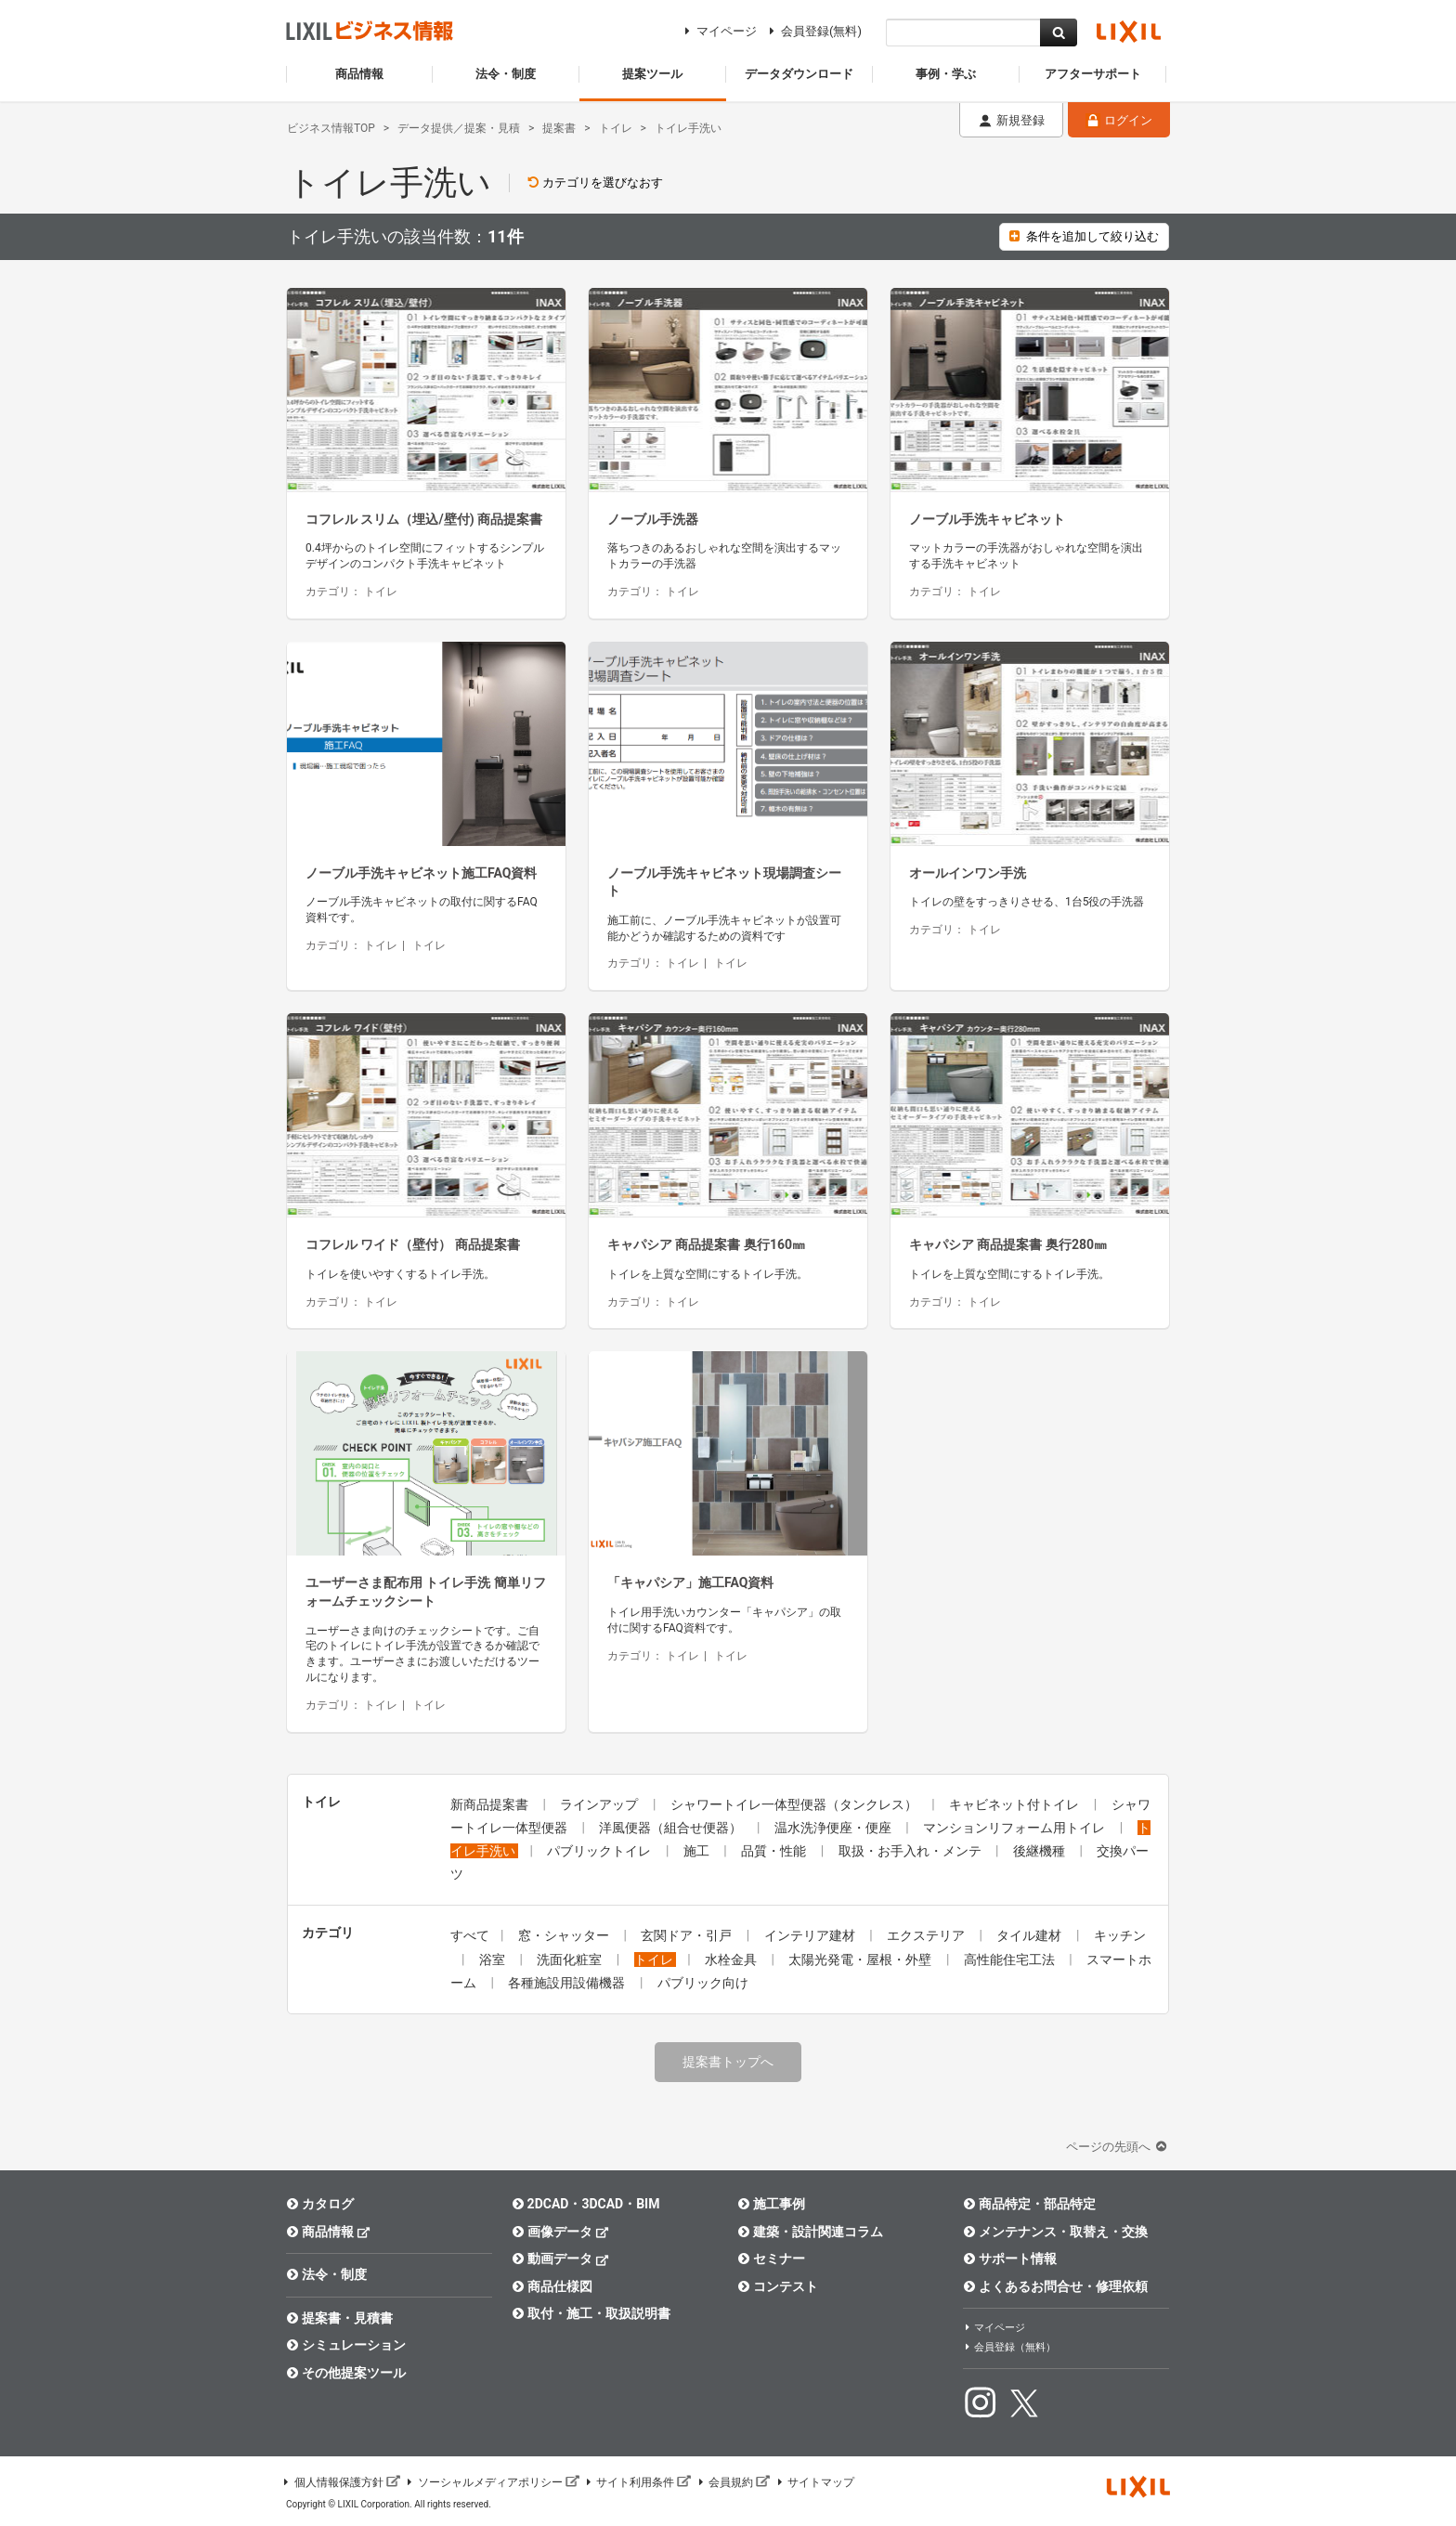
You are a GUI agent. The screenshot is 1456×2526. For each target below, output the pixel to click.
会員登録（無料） (1009, 2347)
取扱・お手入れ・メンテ (911, 1850)
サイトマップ (814, 2482)
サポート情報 (1010, 2258)
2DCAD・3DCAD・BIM (585, 2203)
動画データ (560, 2258)
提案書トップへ (728, 2061)
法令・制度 (326, 2274)
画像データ (560, 2231)
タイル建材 (1030, 1935)
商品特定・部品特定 (1029, 2203)
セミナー (771, 2258)
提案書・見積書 (339, 2318)
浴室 (493, 1959)
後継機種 (1040, 1850)
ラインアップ (600, 1804)
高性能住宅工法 (1011, 1959)
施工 (697, 1850)
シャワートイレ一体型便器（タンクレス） (795, 1804)
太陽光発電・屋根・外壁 (861, 1959)
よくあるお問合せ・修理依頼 (1055, 2286)
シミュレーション (346, 2344)
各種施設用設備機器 (568, 1982)
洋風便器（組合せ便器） (672, 1827)
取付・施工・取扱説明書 (591, 2313)
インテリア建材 (811, 1935)
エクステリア (927, 1935)
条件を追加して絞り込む (1084, 236)
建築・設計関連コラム (810, 2231)
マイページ (718, 31)
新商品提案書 (490, 1804)
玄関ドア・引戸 (687, 1935)
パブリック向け (702, 1982)
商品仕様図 (552, 2286)
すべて (469, 1935)
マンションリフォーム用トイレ (1015, 1827)
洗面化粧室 (570, 1959)
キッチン (1120, 1935)
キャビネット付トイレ (1015, 1804)
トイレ (655, 1959)
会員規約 (733, 2482)
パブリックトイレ (600, 1850)
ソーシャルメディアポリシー (492, 2482)
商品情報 (328, 2231)
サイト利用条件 (638, 2482)
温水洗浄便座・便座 (834, 1827)
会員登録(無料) (813, 31)
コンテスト (777, 2286)
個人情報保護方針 (340, 2482)
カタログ (320, 2203)
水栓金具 (732, 1959)
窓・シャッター (565, 1935)
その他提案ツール (346, 2372)
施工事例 (771, 2203)
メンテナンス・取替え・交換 (1055, 2231)
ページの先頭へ (1118, 2147)
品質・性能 (775, 1850)
